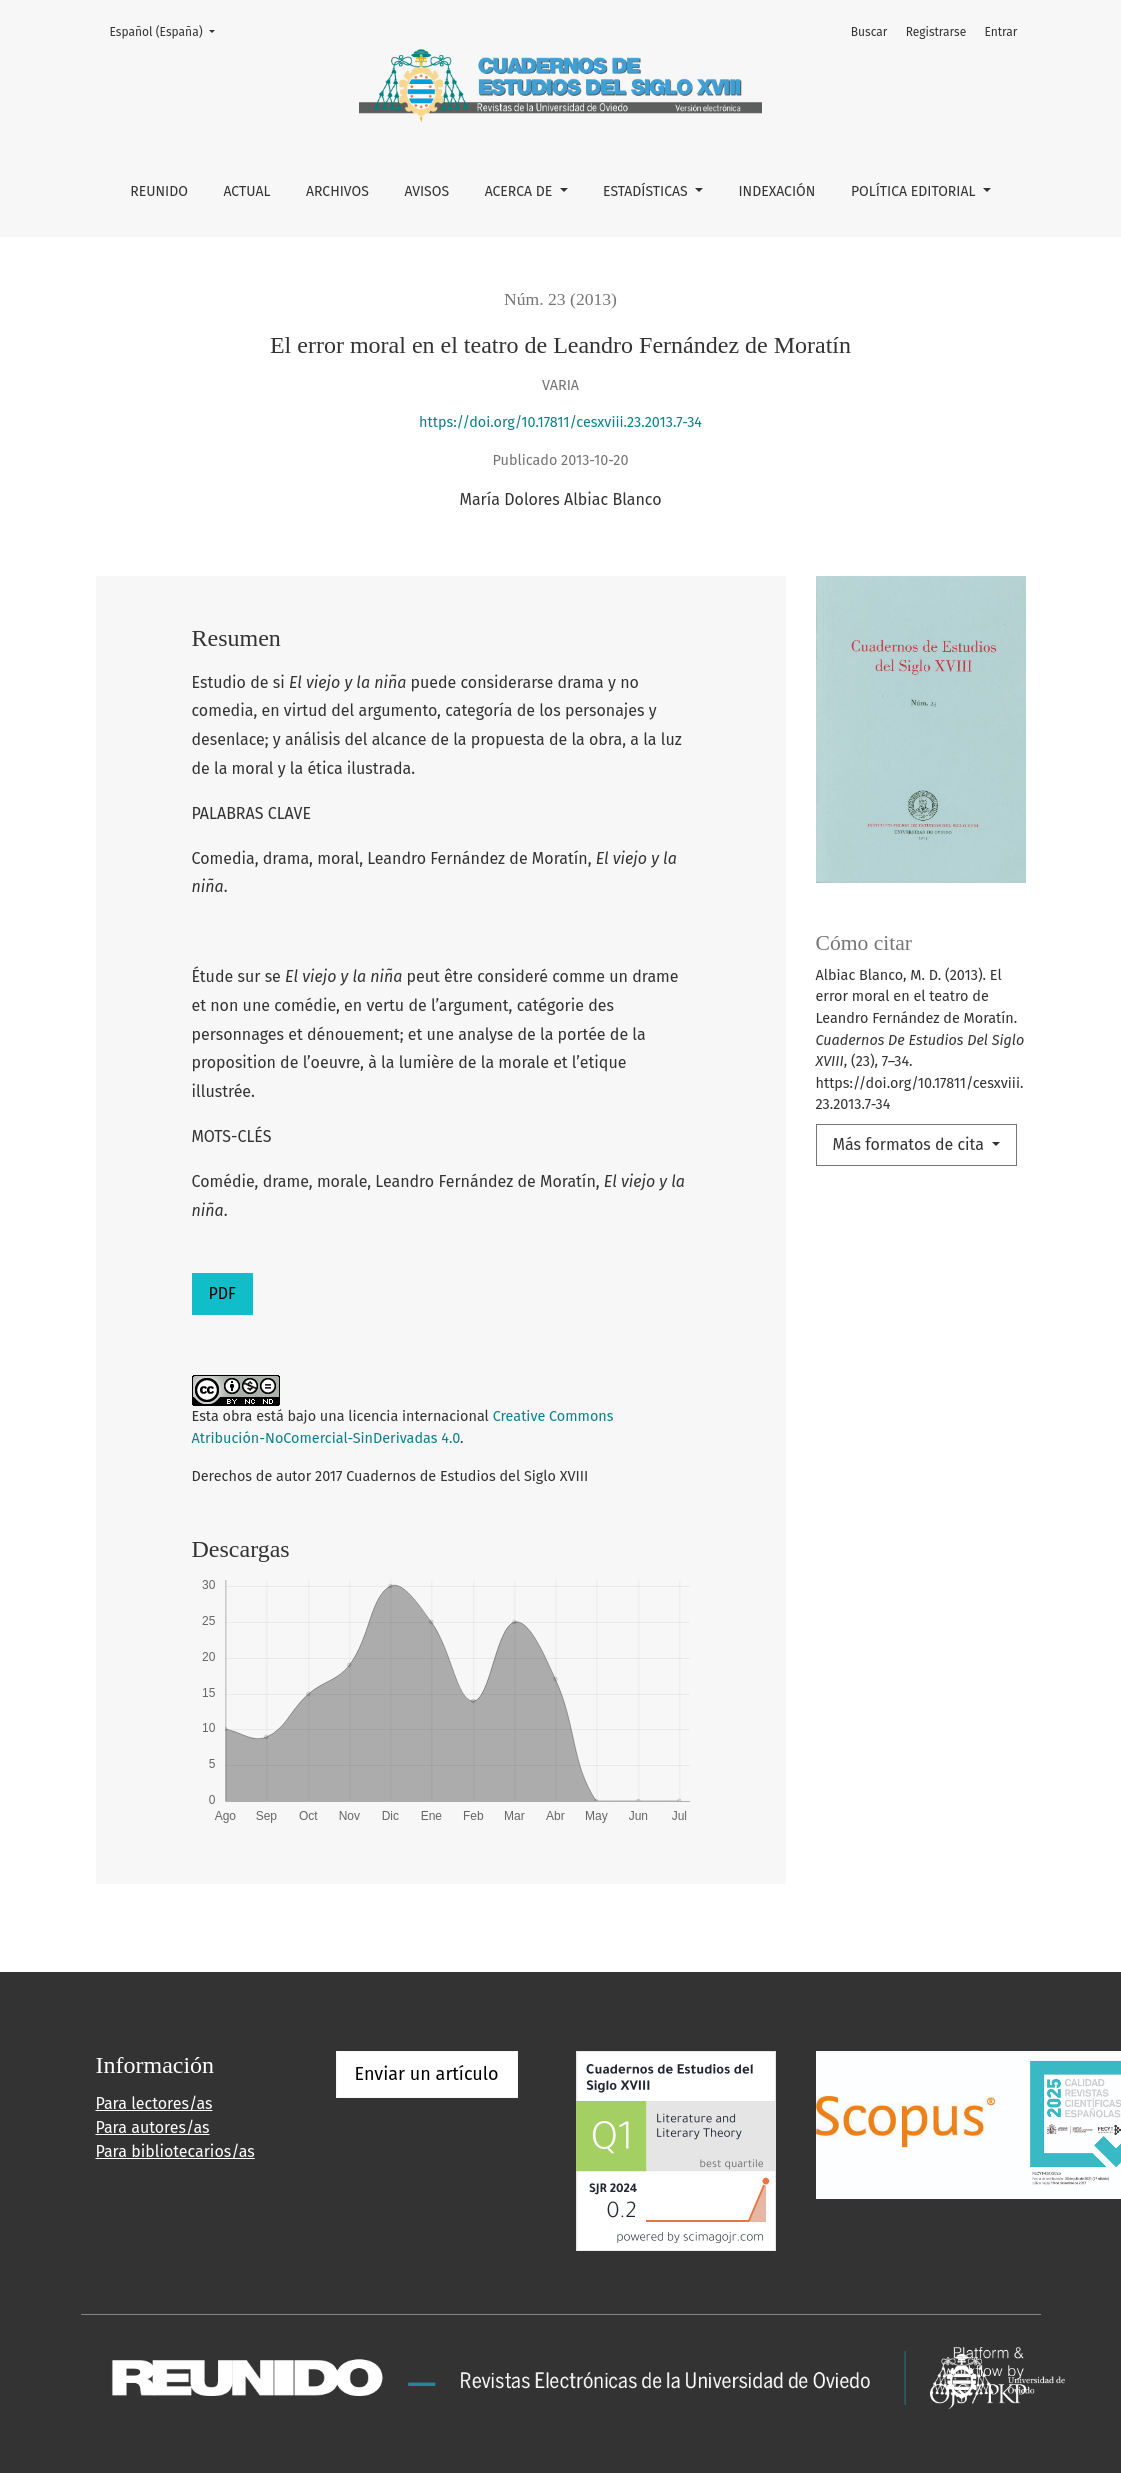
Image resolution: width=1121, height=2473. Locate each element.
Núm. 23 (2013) (560, 299)
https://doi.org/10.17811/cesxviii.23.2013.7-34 (560, 422)
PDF (222, 1293)
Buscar (869, 32)
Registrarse (936, 32)
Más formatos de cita (911, 1144)
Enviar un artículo (427, 2074)
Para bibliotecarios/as (175, 2151)
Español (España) (168, 30)
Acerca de (520, 191)
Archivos (337, 191)
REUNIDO (159, 191)
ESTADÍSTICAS (647, 191)
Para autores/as (153, 2127)
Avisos (426, 191)
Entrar (1000, 32)
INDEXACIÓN (776, 191)
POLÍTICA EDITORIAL (915, 191)
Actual (246, 191)
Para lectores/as (154, 2103)
